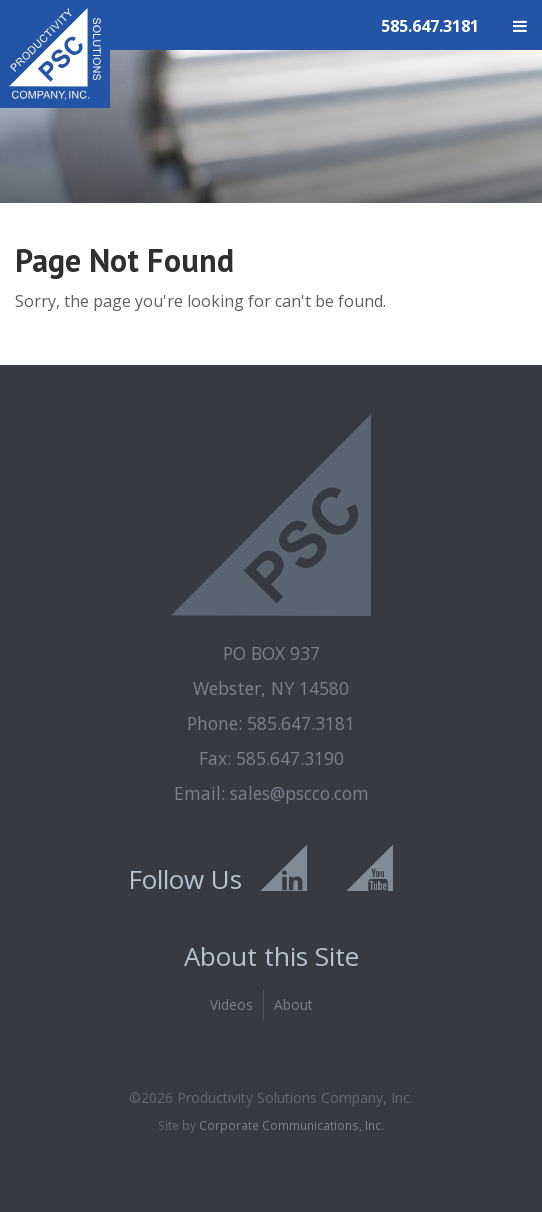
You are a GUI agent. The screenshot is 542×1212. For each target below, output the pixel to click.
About (293, 1005)
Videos (231, 1005)
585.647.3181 (430, 26)
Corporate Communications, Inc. (291, 1125)
